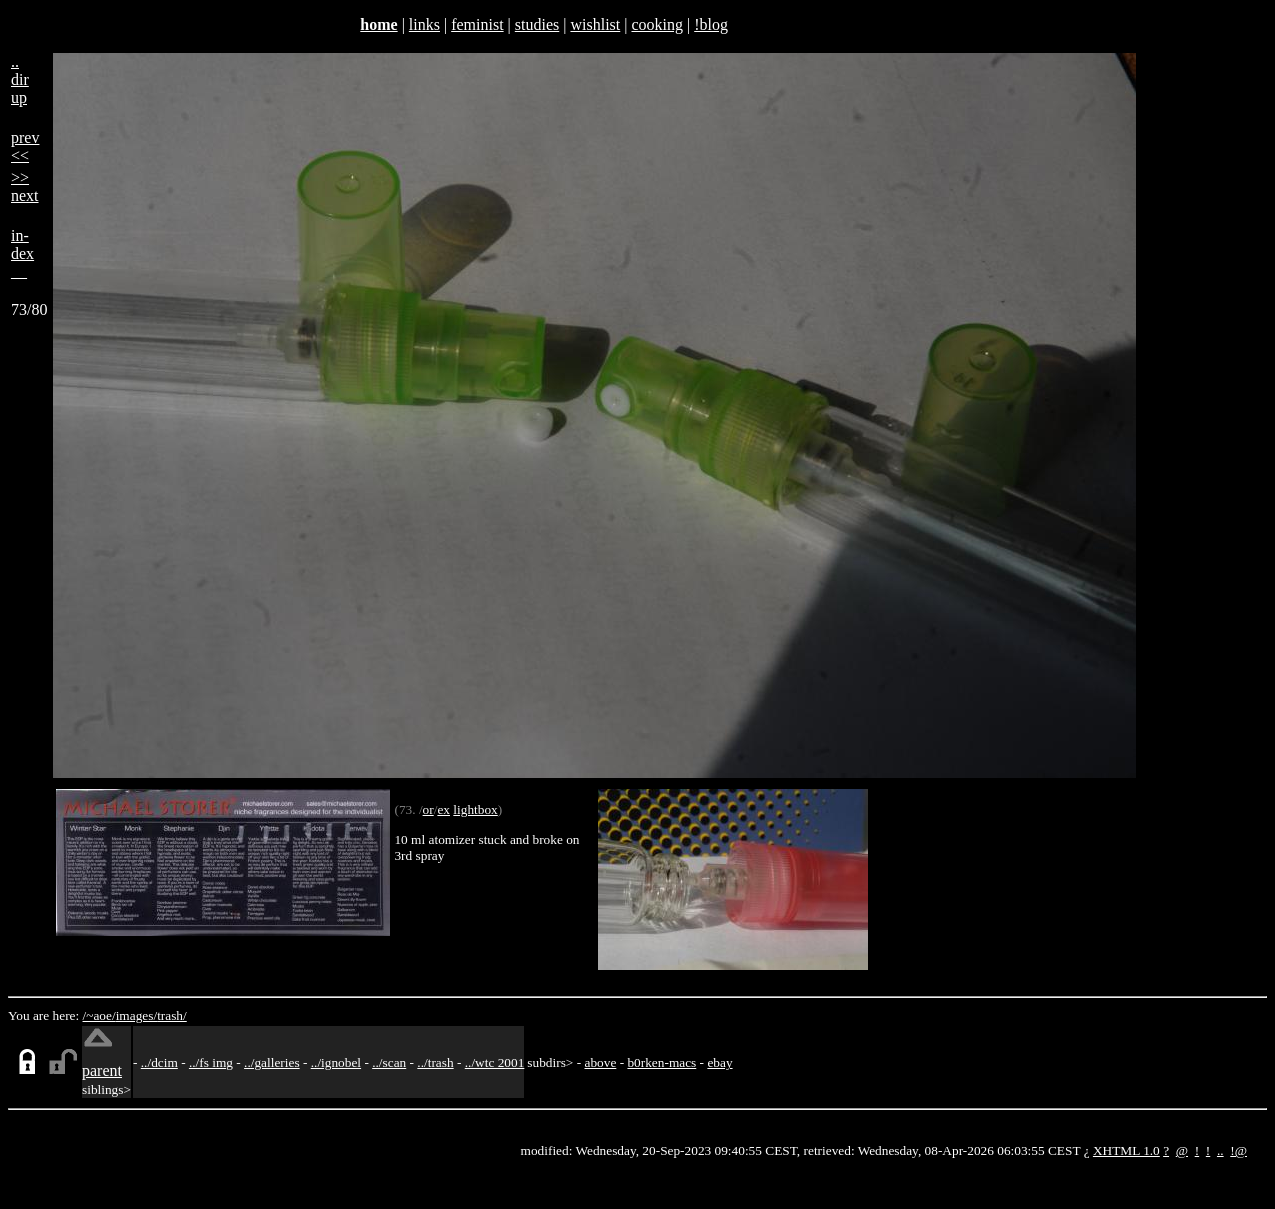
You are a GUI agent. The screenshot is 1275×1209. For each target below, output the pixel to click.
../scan (389, 1062)
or (428, 809)
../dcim (159, 1062)
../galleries (272, 1062)
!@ (1238, 1150)
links (424, 24)
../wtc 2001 (495, 1062)
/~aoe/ (99, 1015)
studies (537, 24)
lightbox (475, 809)
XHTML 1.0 (1126, 1150)
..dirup (20, 79)
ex (443, 809)
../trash (435, 1062)
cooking (657, 24)
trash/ (172, 1015)
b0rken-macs (661, 1062)
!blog (711, 24)
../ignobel (336, 1062)
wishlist (595, 24)
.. (1220, 1150)
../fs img (211, 1062)
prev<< (25, 146)
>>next (25, 186)
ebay (719, 1062)
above (601, 1062)
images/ (136, 1015)
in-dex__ (22, 253)
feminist (477, 24)
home (378, 24)
